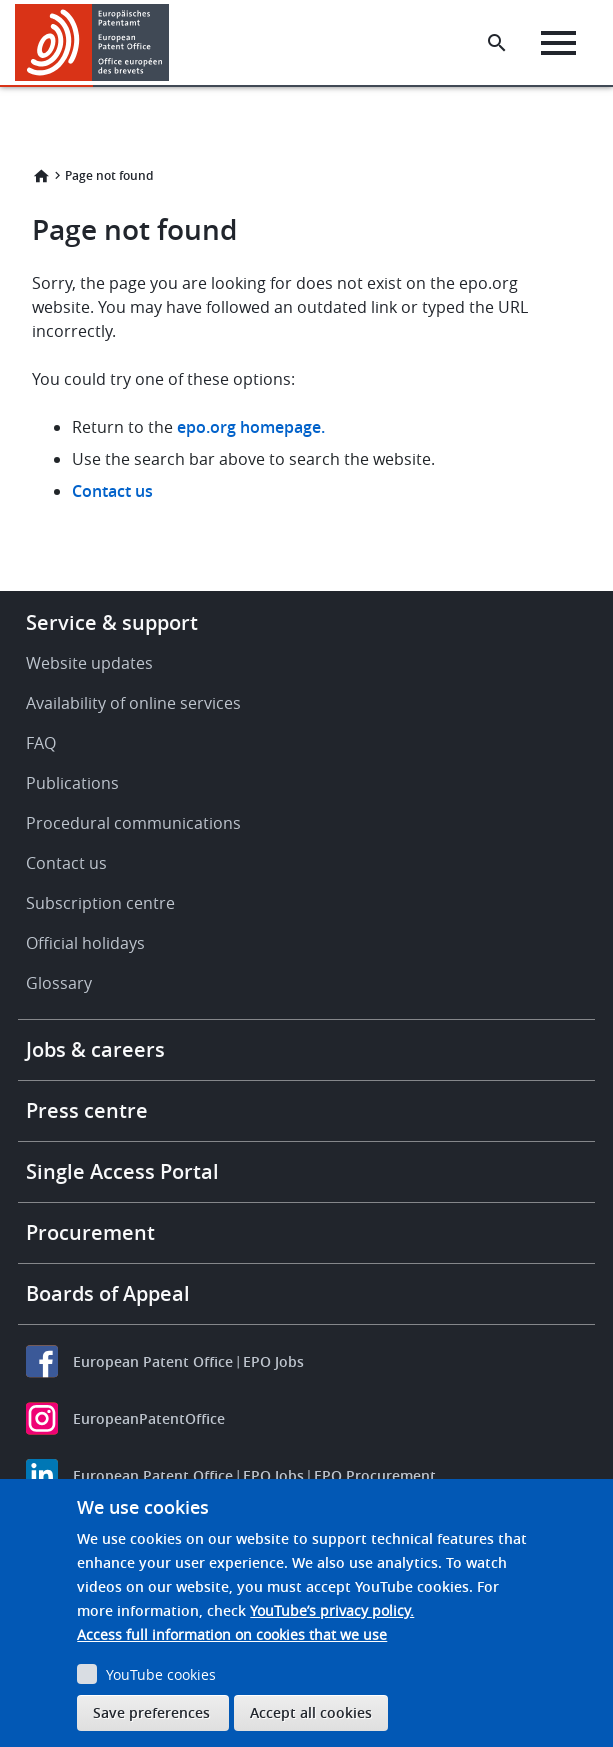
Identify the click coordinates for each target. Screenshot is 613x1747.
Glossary (59, 983)
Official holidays (85, 943)
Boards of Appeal (108, 1293)
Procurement (90, 1232)
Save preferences (151, 1712)
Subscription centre (100, 903)
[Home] (92, 42)
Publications (72, 783)
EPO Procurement (375, 1475)
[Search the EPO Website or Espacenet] (497, 43)
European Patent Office (153, 1361)
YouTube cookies (161, 1674)
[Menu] (558, 43)
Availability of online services (133, 703)
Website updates (89, 663)
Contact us (112, 491)
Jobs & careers (95, 1049)
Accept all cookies (311, 1712)
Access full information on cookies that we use (232, 1634)
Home (41, 176)
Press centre (87, 1110)
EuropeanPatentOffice (149, 1418)
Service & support (112, 622)
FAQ (41, 743)
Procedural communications (133, 823)
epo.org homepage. (251, 427)
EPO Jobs (273, 1361)
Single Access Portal (122, 1171)
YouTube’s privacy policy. (332, 1610)
